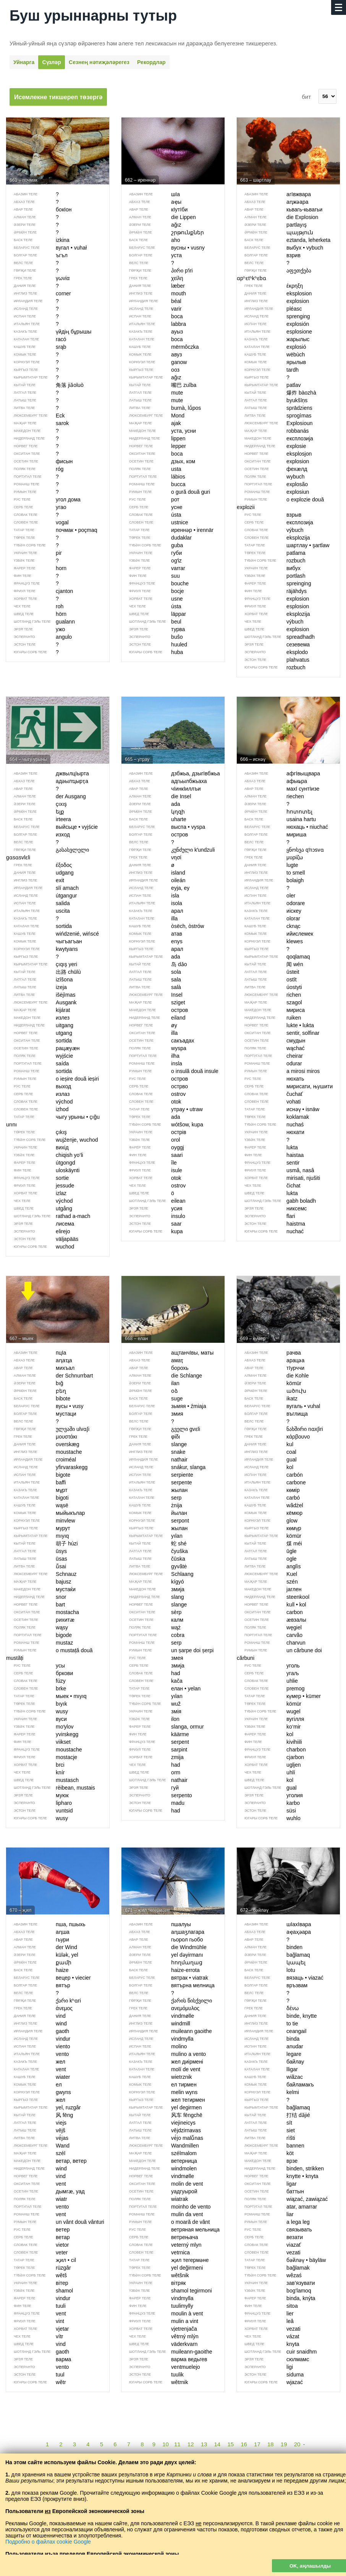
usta (151, 469)
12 (191, 2444)
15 (230, 2444)
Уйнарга (23, 62)
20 (297, 2444)
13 (204, 2444)
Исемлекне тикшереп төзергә (58, 97)
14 (217, 2444)
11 (177, 2444)
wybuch (270, 476)
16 (244, 2444)
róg (34, 469)
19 (284, 2444)
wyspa (153, 1048)
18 (270, 2444)
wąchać (270, 1048)
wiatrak (154, 2199)
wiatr (36, 2199)
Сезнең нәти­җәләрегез (99, 62)
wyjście (39, 1056)
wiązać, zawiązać (282, 2199)
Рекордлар (151, 62)
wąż (151, 1627)
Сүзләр (51, 62)
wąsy (37, 1627)
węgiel (269, 1627)
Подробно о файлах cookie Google (48, 2542)
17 (257, 2444)
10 (165, 2444)
